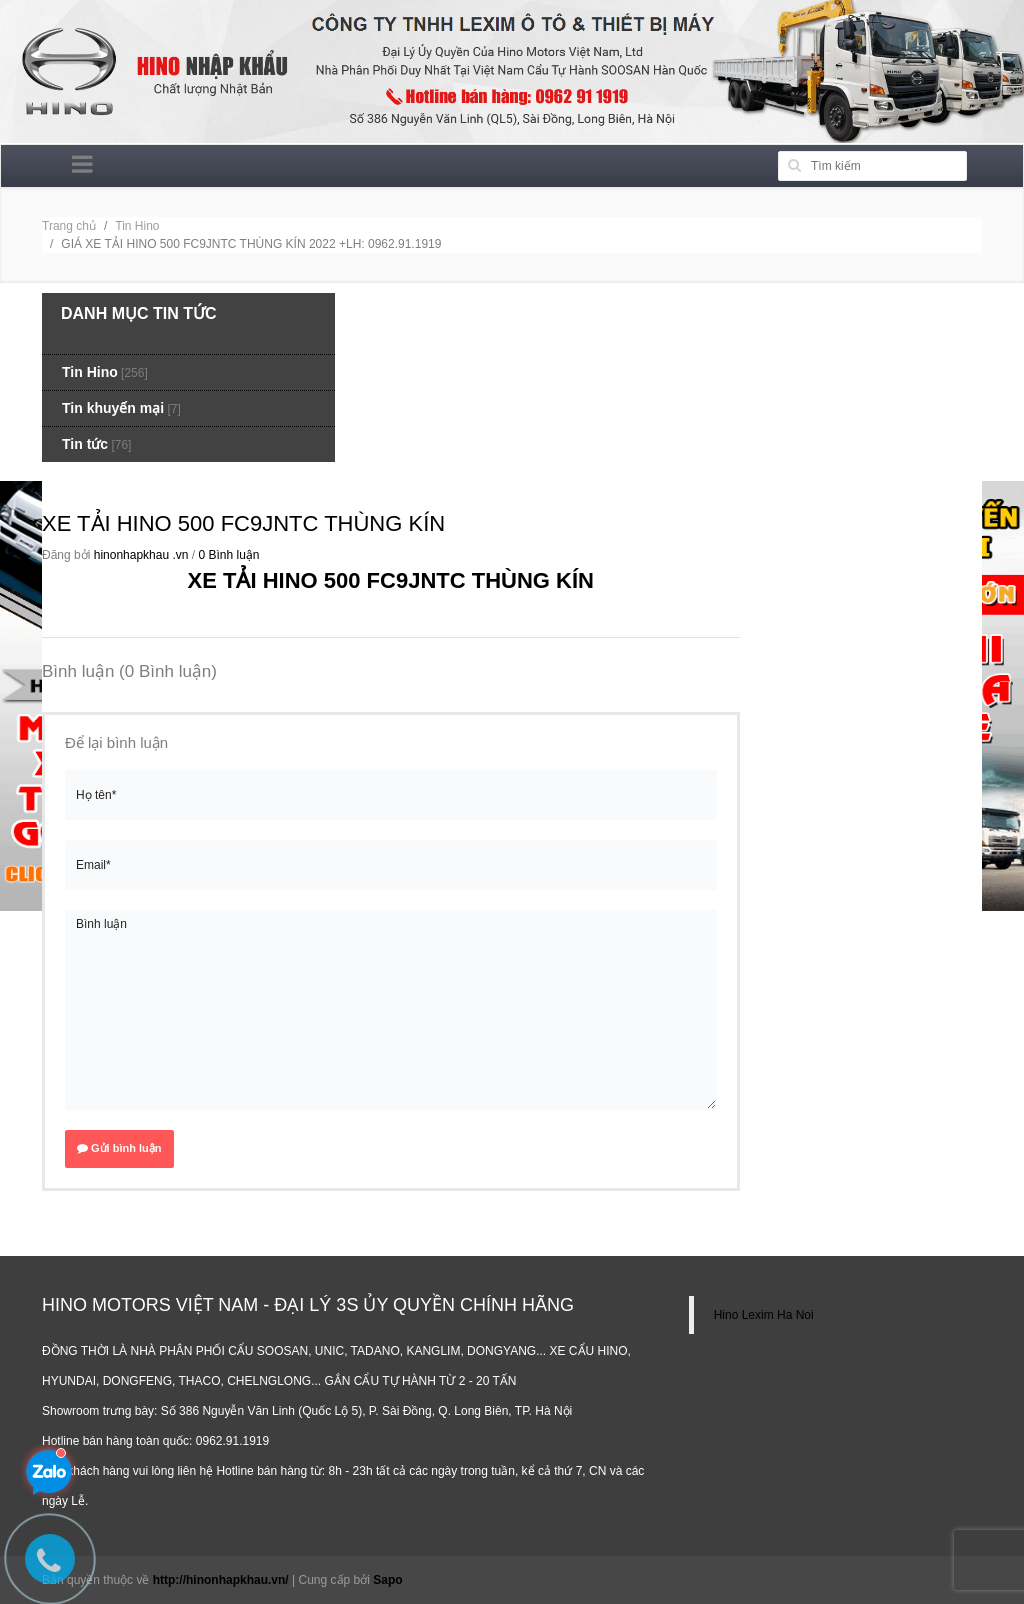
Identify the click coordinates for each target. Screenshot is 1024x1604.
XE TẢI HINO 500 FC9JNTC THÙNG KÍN (243, 523)
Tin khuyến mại (113, 408)
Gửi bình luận (119, 1148)
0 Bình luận (228, 555)
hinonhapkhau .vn (141, 555)
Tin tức (85, 444)
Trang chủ (69, 226)
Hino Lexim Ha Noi (764, 1315)
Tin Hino (137, 226)
